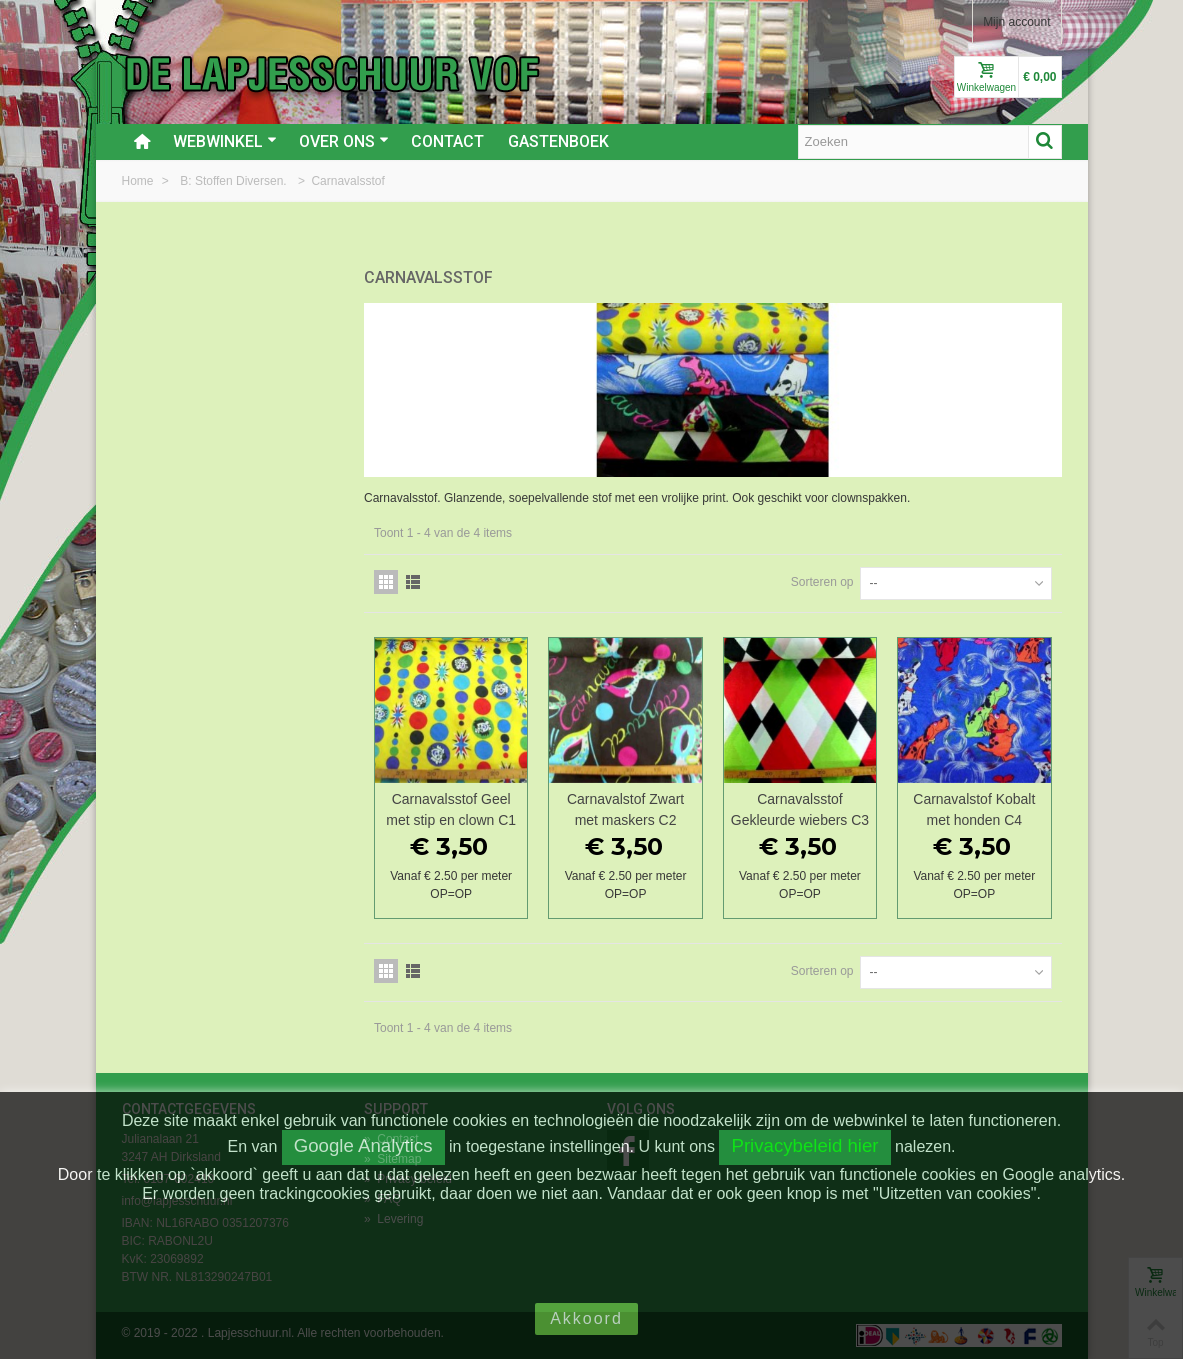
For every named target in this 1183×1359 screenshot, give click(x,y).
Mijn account (1016, 22)
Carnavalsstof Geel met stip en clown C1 (451, 809)
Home (139, 181)
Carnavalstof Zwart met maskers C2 (625, 809)
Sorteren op (822, 582)
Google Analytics (363, 1145)
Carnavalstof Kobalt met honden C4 (974, 809)
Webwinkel (225, 141)
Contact (447, 141)
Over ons (344, 141)
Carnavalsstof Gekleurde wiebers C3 (800, 809)
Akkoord (586, 1318)
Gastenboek (558, 141)
